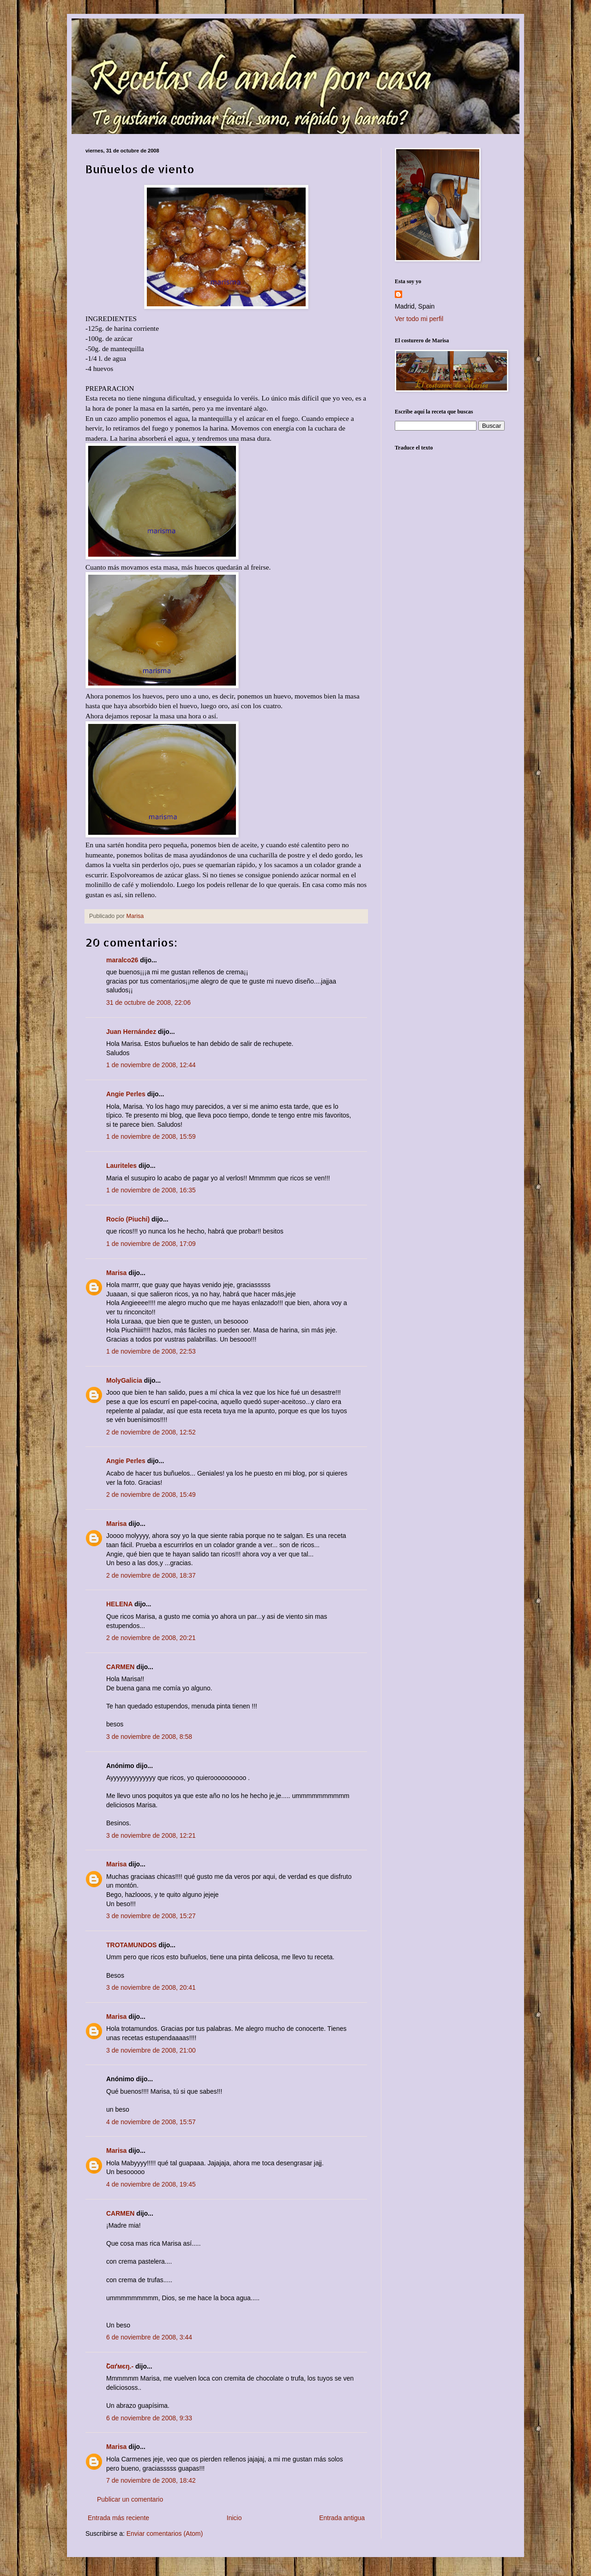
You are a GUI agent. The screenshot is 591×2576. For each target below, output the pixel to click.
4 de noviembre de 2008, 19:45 (151, 2184)
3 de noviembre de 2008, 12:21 (151, 1835)
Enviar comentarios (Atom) (165, 2533)
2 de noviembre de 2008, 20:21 (151, 1637)
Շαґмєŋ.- (119, 2366)
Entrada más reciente (118, 2517)
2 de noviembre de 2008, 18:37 (151, 1575)
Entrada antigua (342, 2517)
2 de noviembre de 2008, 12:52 (151, 1432)
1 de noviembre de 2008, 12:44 (151, 1065)
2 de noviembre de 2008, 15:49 (151, 1494)
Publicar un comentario (130, 2499)
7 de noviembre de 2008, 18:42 (151, 2480)
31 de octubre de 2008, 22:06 (148, 1002)
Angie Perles (125, 1094)
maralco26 (122, 960)
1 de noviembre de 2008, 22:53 (151, 1351)
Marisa (116, 1272)
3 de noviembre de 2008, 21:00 (151, 2050)
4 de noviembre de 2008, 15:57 (151, 2122)
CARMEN (120, 1667)
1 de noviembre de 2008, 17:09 (151, 1243)
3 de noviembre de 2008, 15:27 (151, 1916)
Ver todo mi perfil (419, 318)
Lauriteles (121, 1165)
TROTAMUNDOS (131, 1945)
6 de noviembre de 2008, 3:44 (149, 2337)
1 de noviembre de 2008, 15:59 (151, 1136)
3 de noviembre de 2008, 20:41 (151, 1987)
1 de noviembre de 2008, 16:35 (151, 1190)
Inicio (234, 2517)
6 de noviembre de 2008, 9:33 (149, 2418)
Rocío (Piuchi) (128, 1219)
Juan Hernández (131, 1031)
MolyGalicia (124, 1380)
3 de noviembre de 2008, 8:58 (149, 1736)
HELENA (119, 1604)
